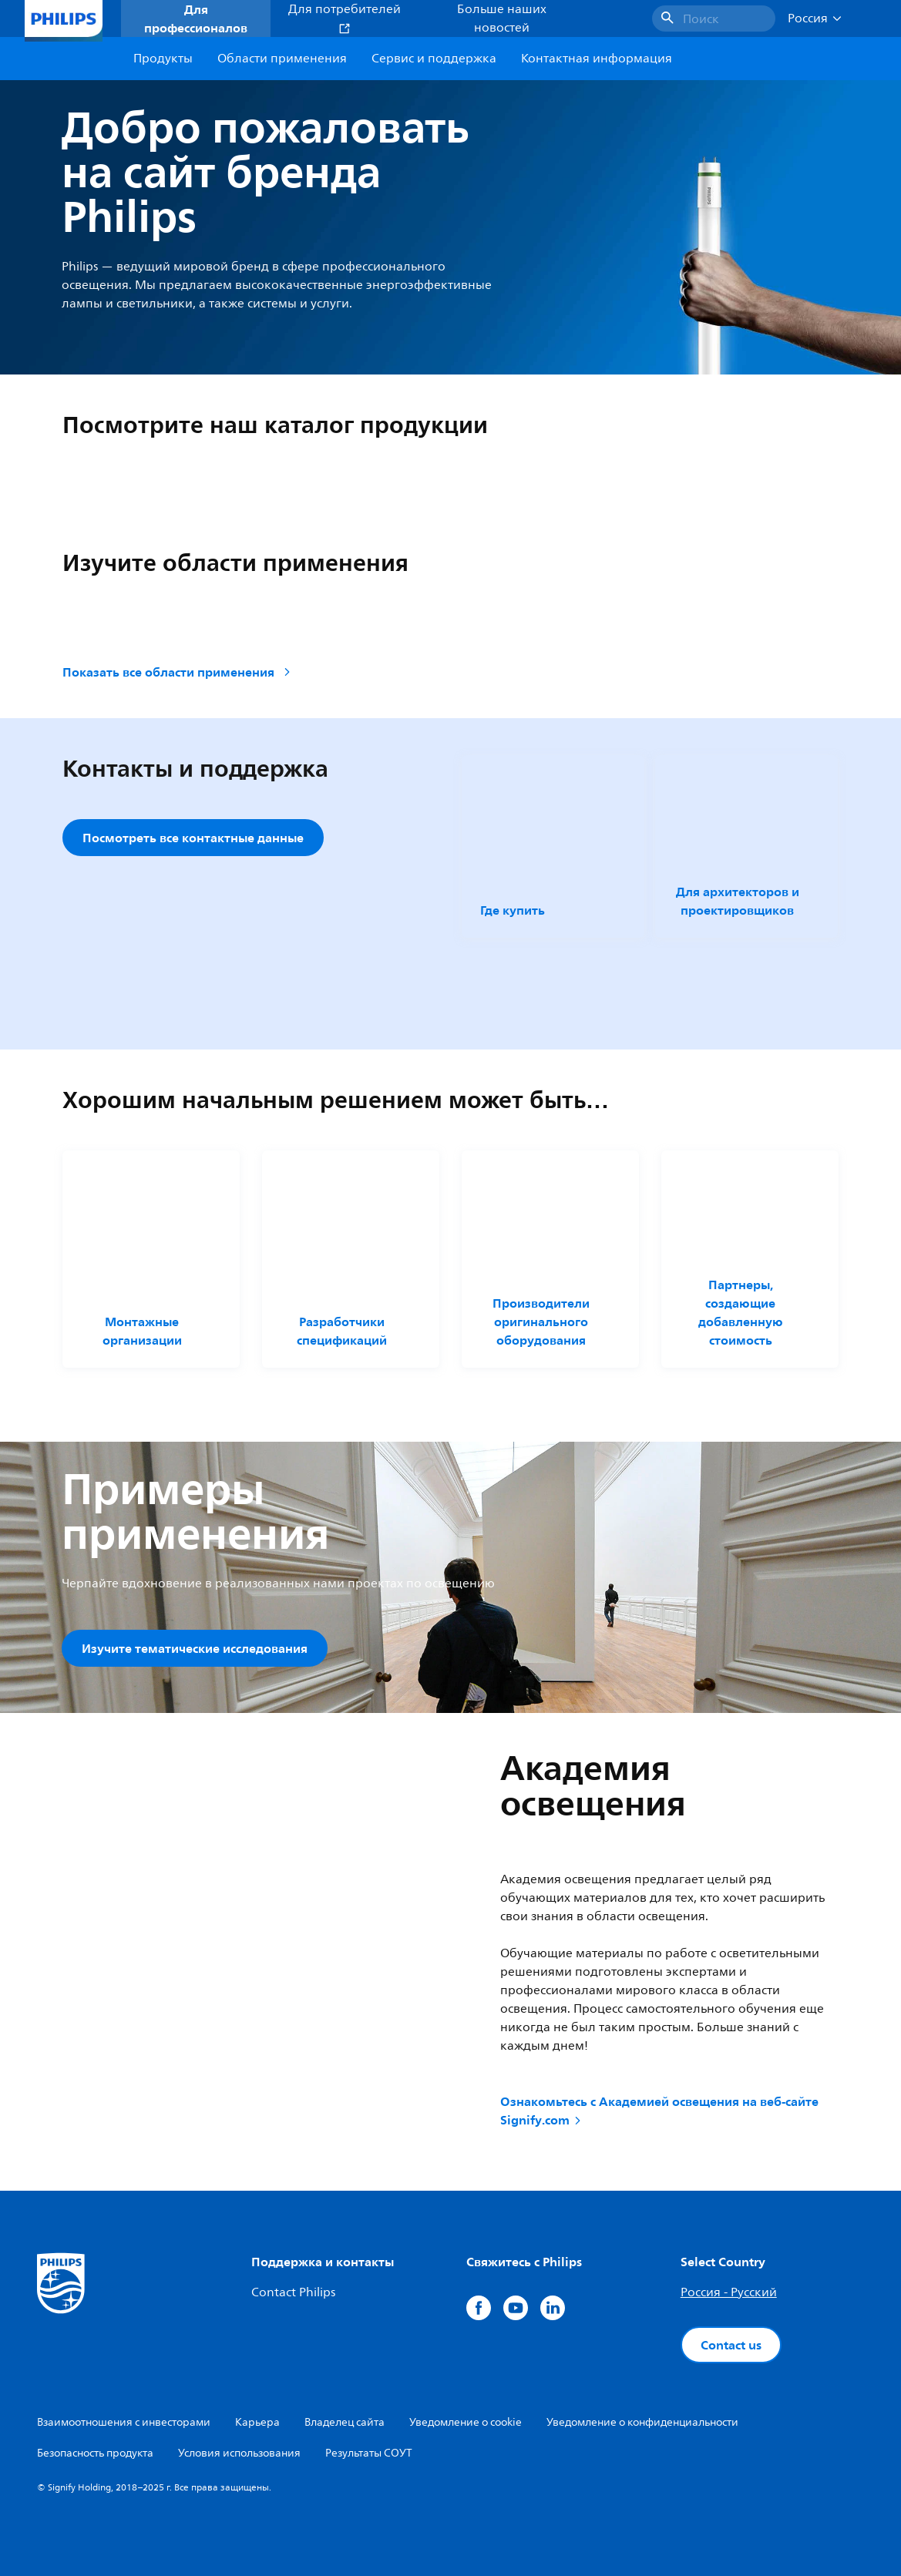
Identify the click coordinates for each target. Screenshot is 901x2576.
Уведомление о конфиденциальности (642, 2422)
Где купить (512, 910)
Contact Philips (293, 2292)
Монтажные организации (142, 1330)
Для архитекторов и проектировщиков (737, 900)
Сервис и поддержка (433, 59)
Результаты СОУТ (368, 2453)
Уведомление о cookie (465, 2422)
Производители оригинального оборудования (541, 1321)
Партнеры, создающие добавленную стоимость (740, 1312)
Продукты (163, 59)
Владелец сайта (344, 2422)
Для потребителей (344, 17)
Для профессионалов (195, 18)
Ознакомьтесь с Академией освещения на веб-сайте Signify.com (659, 2110)
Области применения (282, 59)
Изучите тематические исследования (195, 1648)
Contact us (731, 2345)
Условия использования (239, 2453)
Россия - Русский (729, 2292)
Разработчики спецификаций (342, 1330)
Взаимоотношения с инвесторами (123, 2422)
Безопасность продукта (95, 2453)
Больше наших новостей (501, 18)
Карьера (257, 2422)
